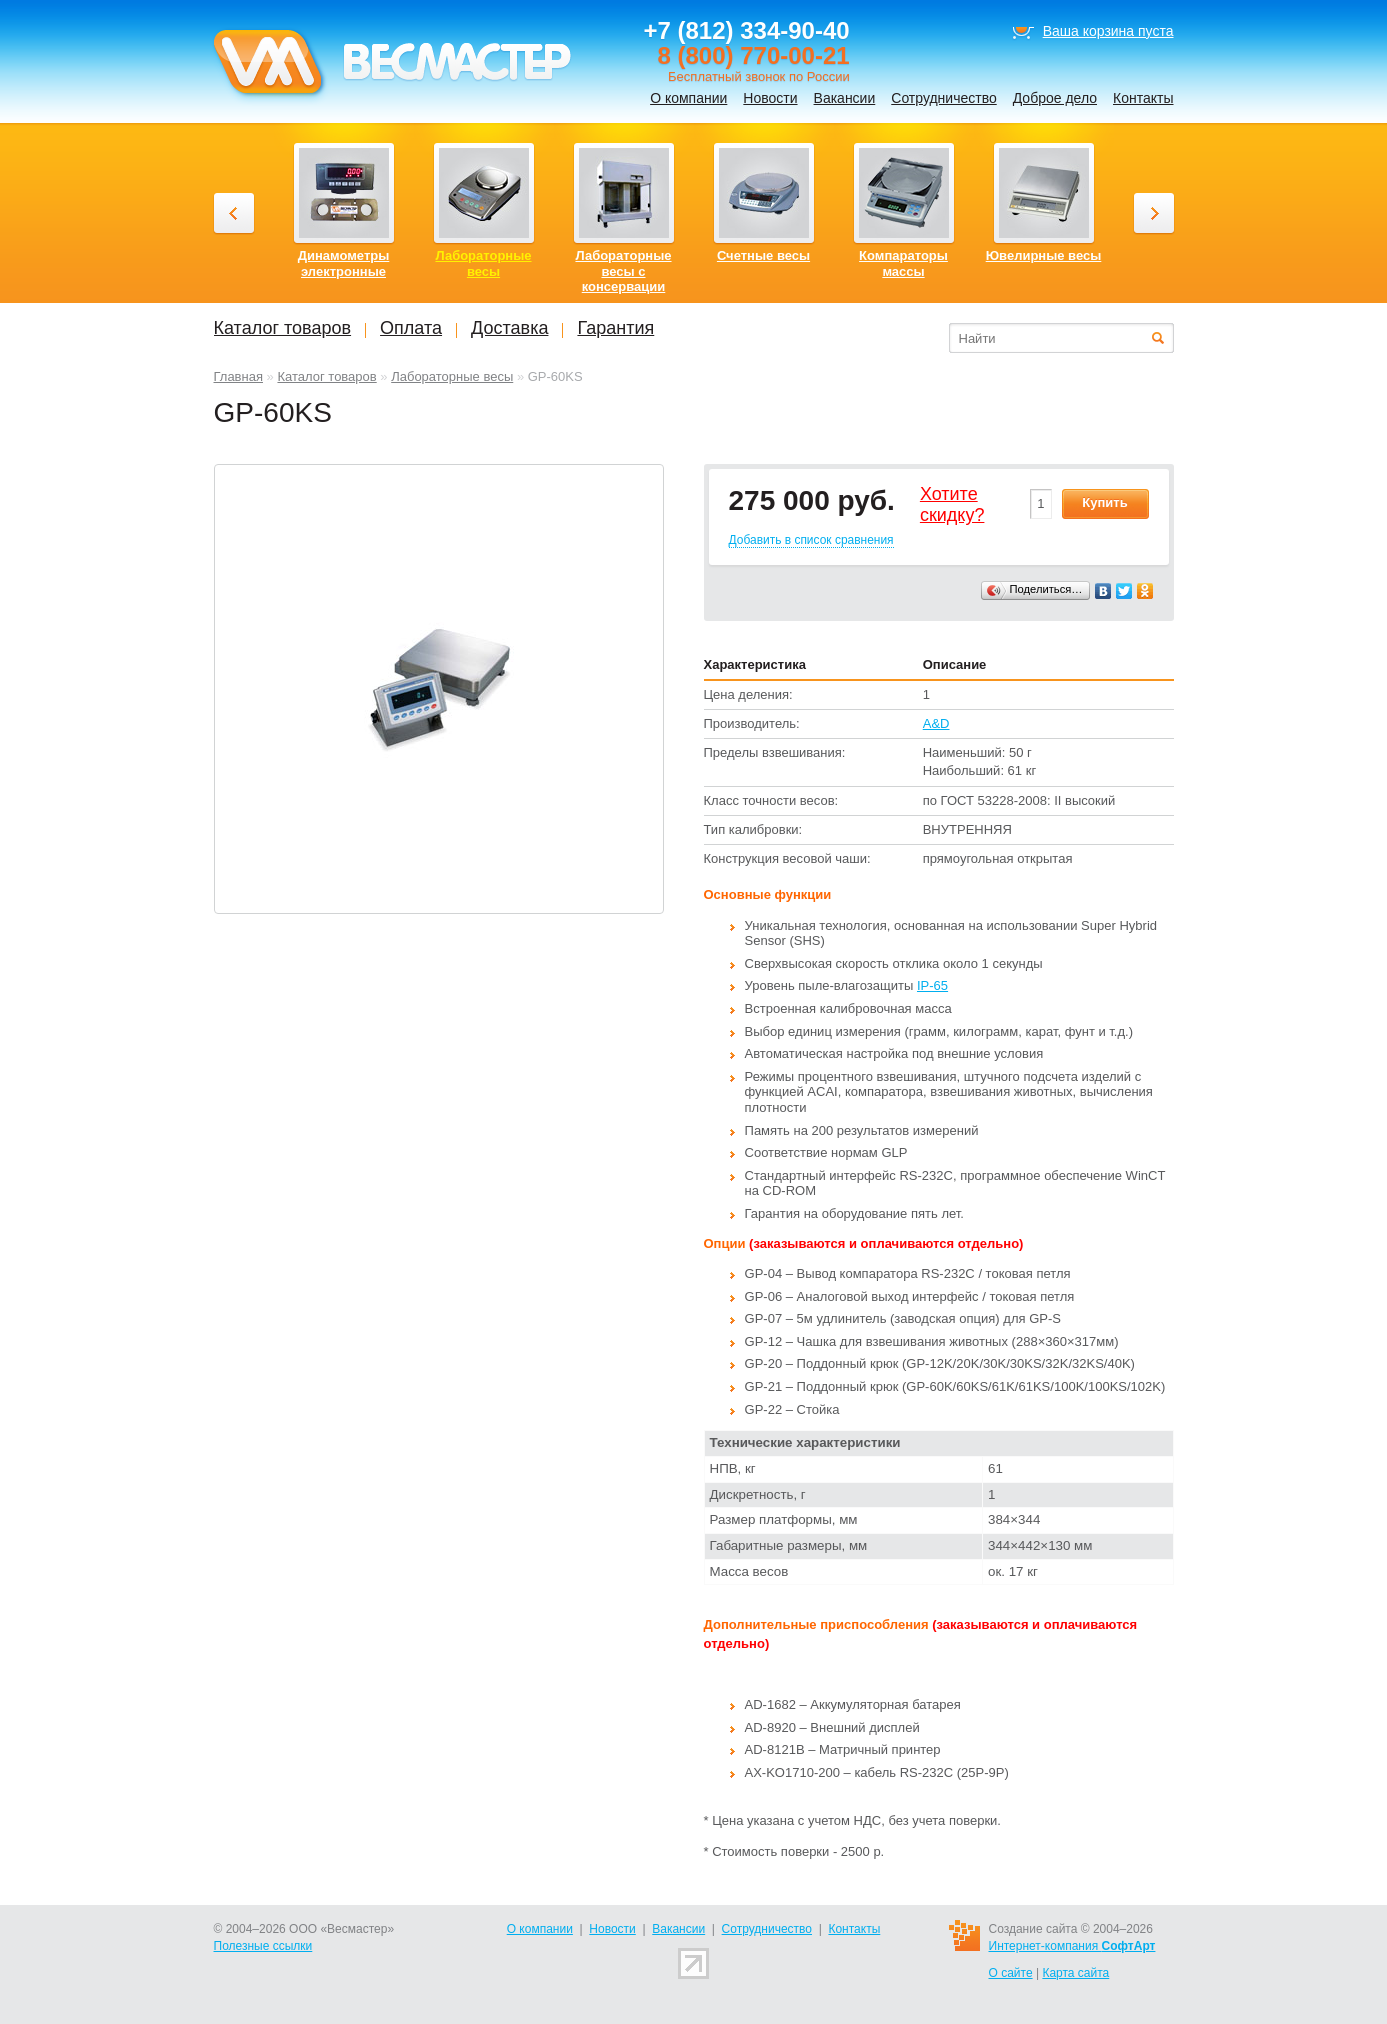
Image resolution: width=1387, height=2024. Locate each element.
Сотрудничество (943, 98)
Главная (238, 376)
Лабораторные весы (452, 376)
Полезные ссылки (263, 1946)
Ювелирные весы (1044, 255)
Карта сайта (1075, 1973)
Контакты (1143, 98)
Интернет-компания (1072, 1946)
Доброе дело (1055, 98)
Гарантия (615, 328)
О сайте (1011, 1973)
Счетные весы (763, 255)
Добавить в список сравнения (811, 540)
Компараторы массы (903, 263)
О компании (688, 98)
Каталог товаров (326, 376)
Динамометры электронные (344, 263)
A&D (936, 723)
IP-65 (932, 985)
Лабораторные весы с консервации (623, 271)
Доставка (509, 328)
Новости (770, 98)
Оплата (411, 328)
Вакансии (845, 98)
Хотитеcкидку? (952, 505)
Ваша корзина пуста (1108, 31)
